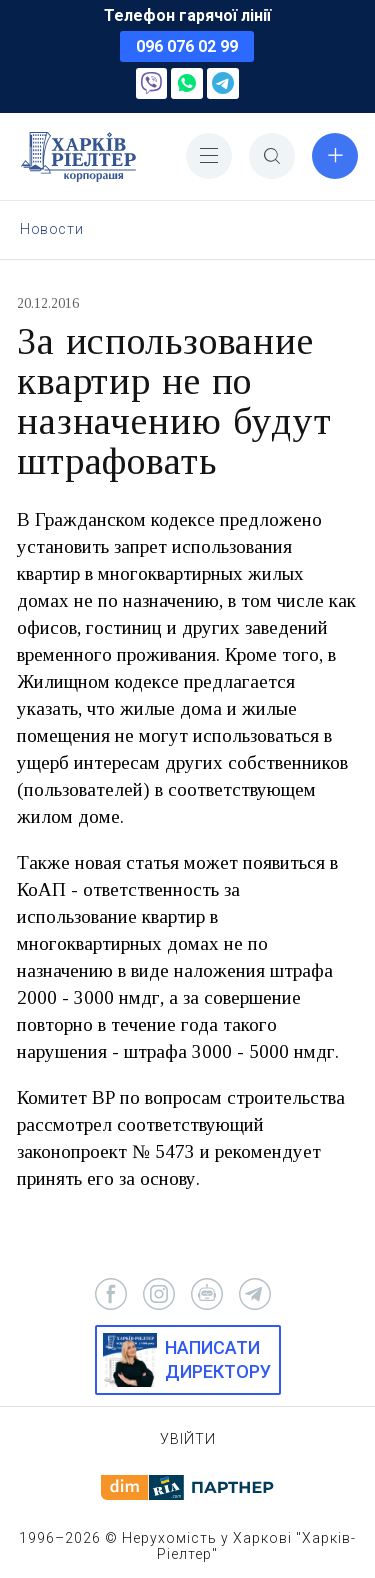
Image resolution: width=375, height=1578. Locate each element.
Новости (51, 229)
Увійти (188, 1439)
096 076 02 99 (187, 46)
